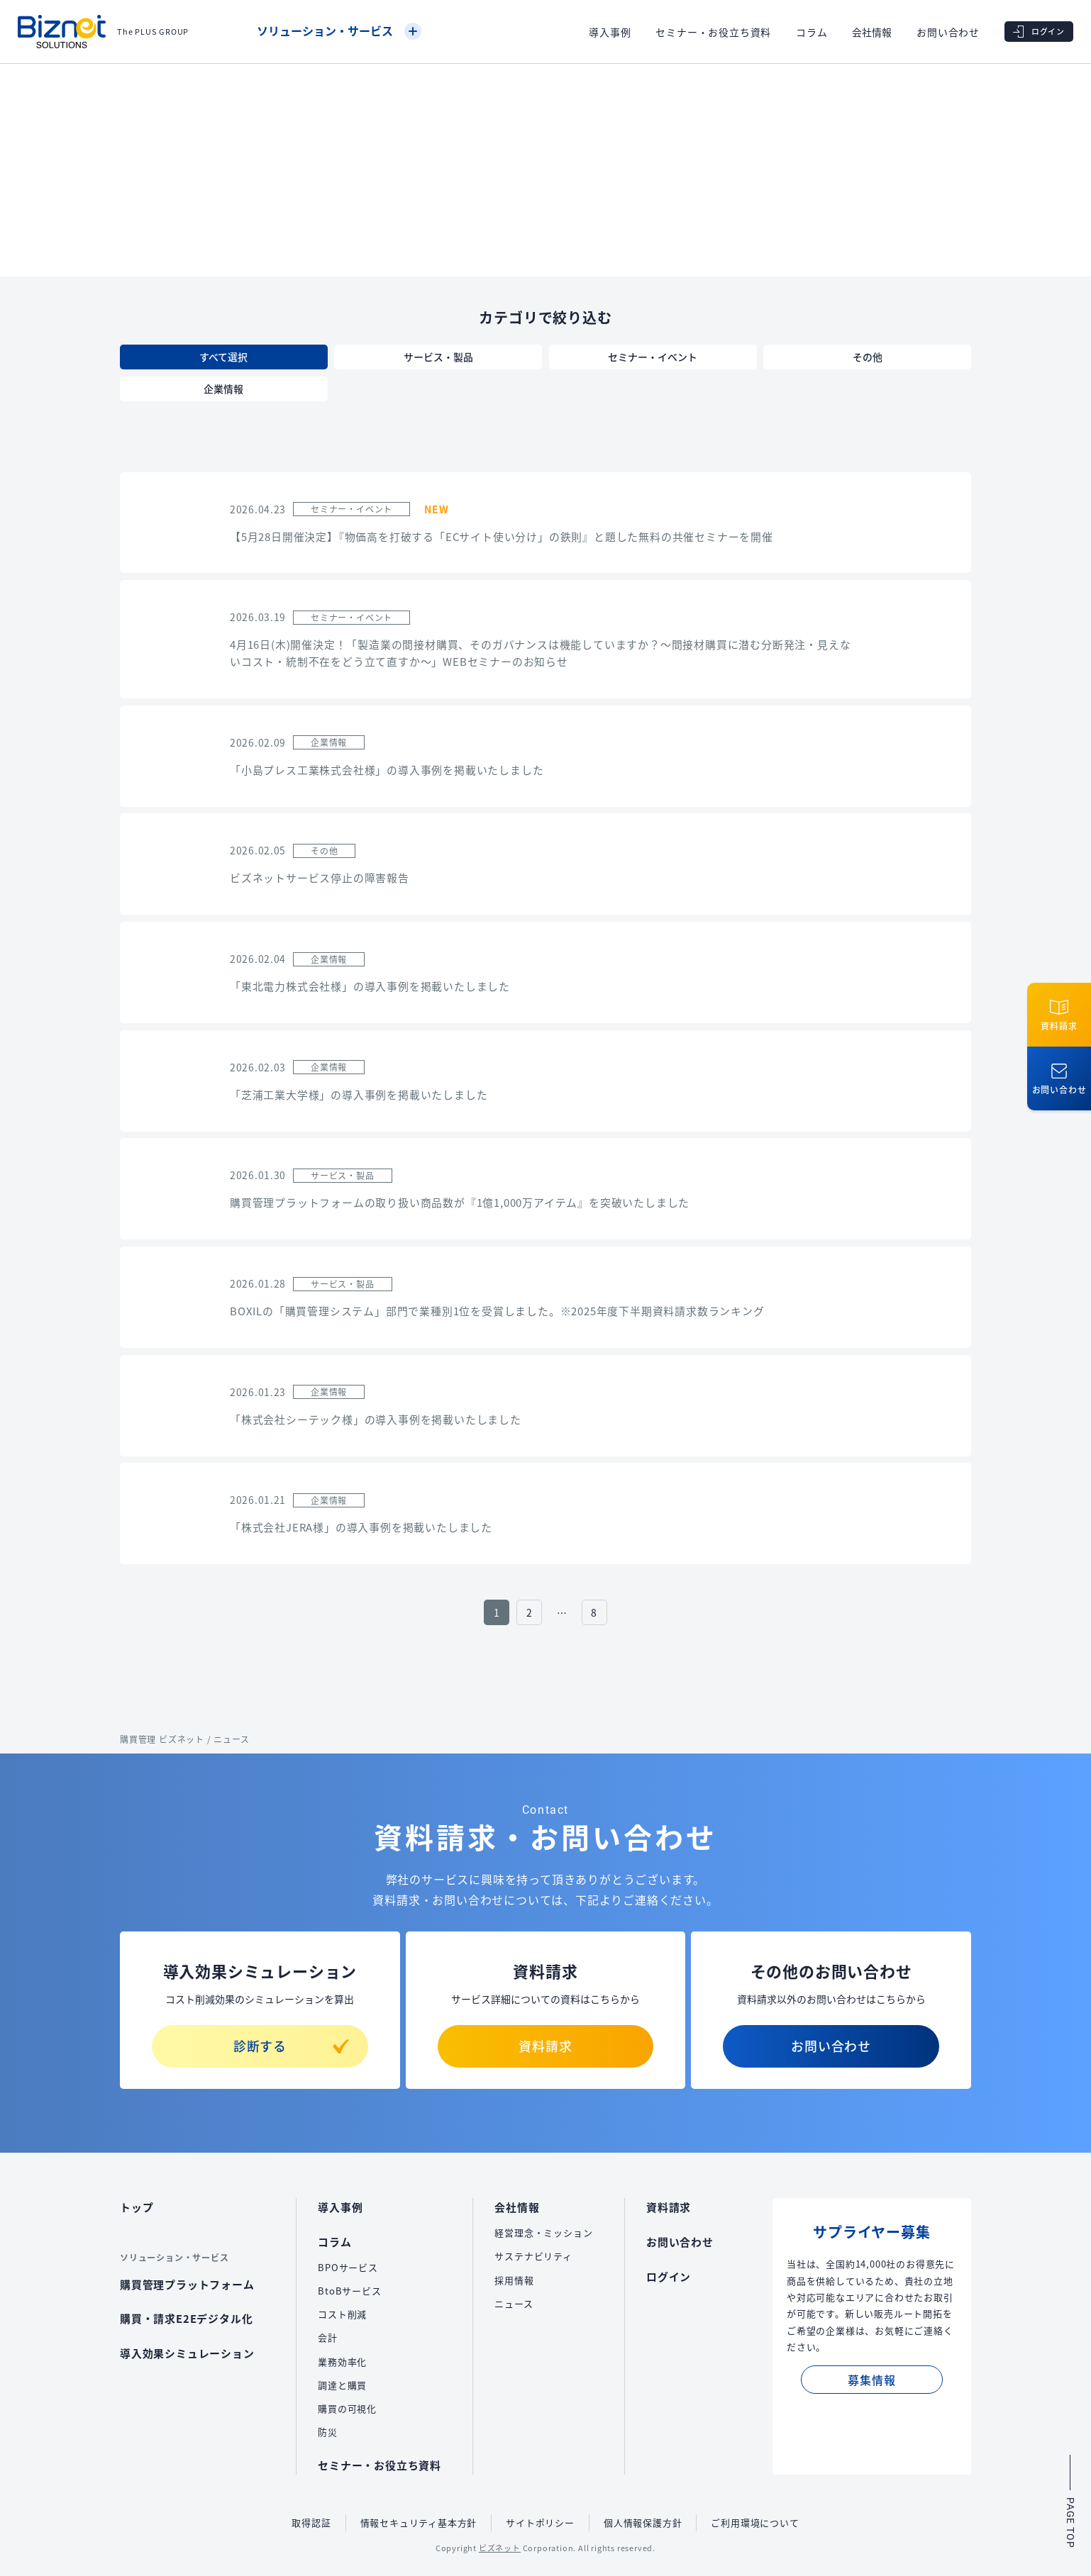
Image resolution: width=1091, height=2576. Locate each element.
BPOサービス (348, 2267)
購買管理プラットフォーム (187, 2284)
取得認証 (311, 2522)
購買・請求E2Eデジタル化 (186, 2318)
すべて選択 (223, 357)
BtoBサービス (349, 2290)
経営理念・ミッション (543, 2232)
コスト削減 (342, 2314)
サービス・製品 (438, 357)
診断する (291, 2045)
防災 (328, 2431)
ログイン (668, 2276)
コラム (811, 32)
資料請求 (545, 2045)
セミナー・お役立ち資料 (713, 32)
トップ (136, 2206)
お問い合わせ (948, 32)
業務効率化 (342, 2361)
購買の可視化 (347, 2408)
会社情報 (872, 32)
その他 (867, 357)
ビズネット (500, 2547)
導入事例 (610, 32)
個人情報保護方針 (643, 2522)
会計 (328, 2337)
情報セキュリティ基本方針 (418, 2522)
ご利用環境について (755, 2522)
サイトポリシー (540, 2522)
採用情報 (513, 2280)
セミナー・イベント (652, 357)
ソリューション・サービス (339, 30)
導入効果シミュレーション (187, 2353)
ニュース (513, 2303)
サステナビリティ (533, 2256)
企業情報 (223, 388)
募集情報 (871, 2379)
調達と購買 (342, 2385)
